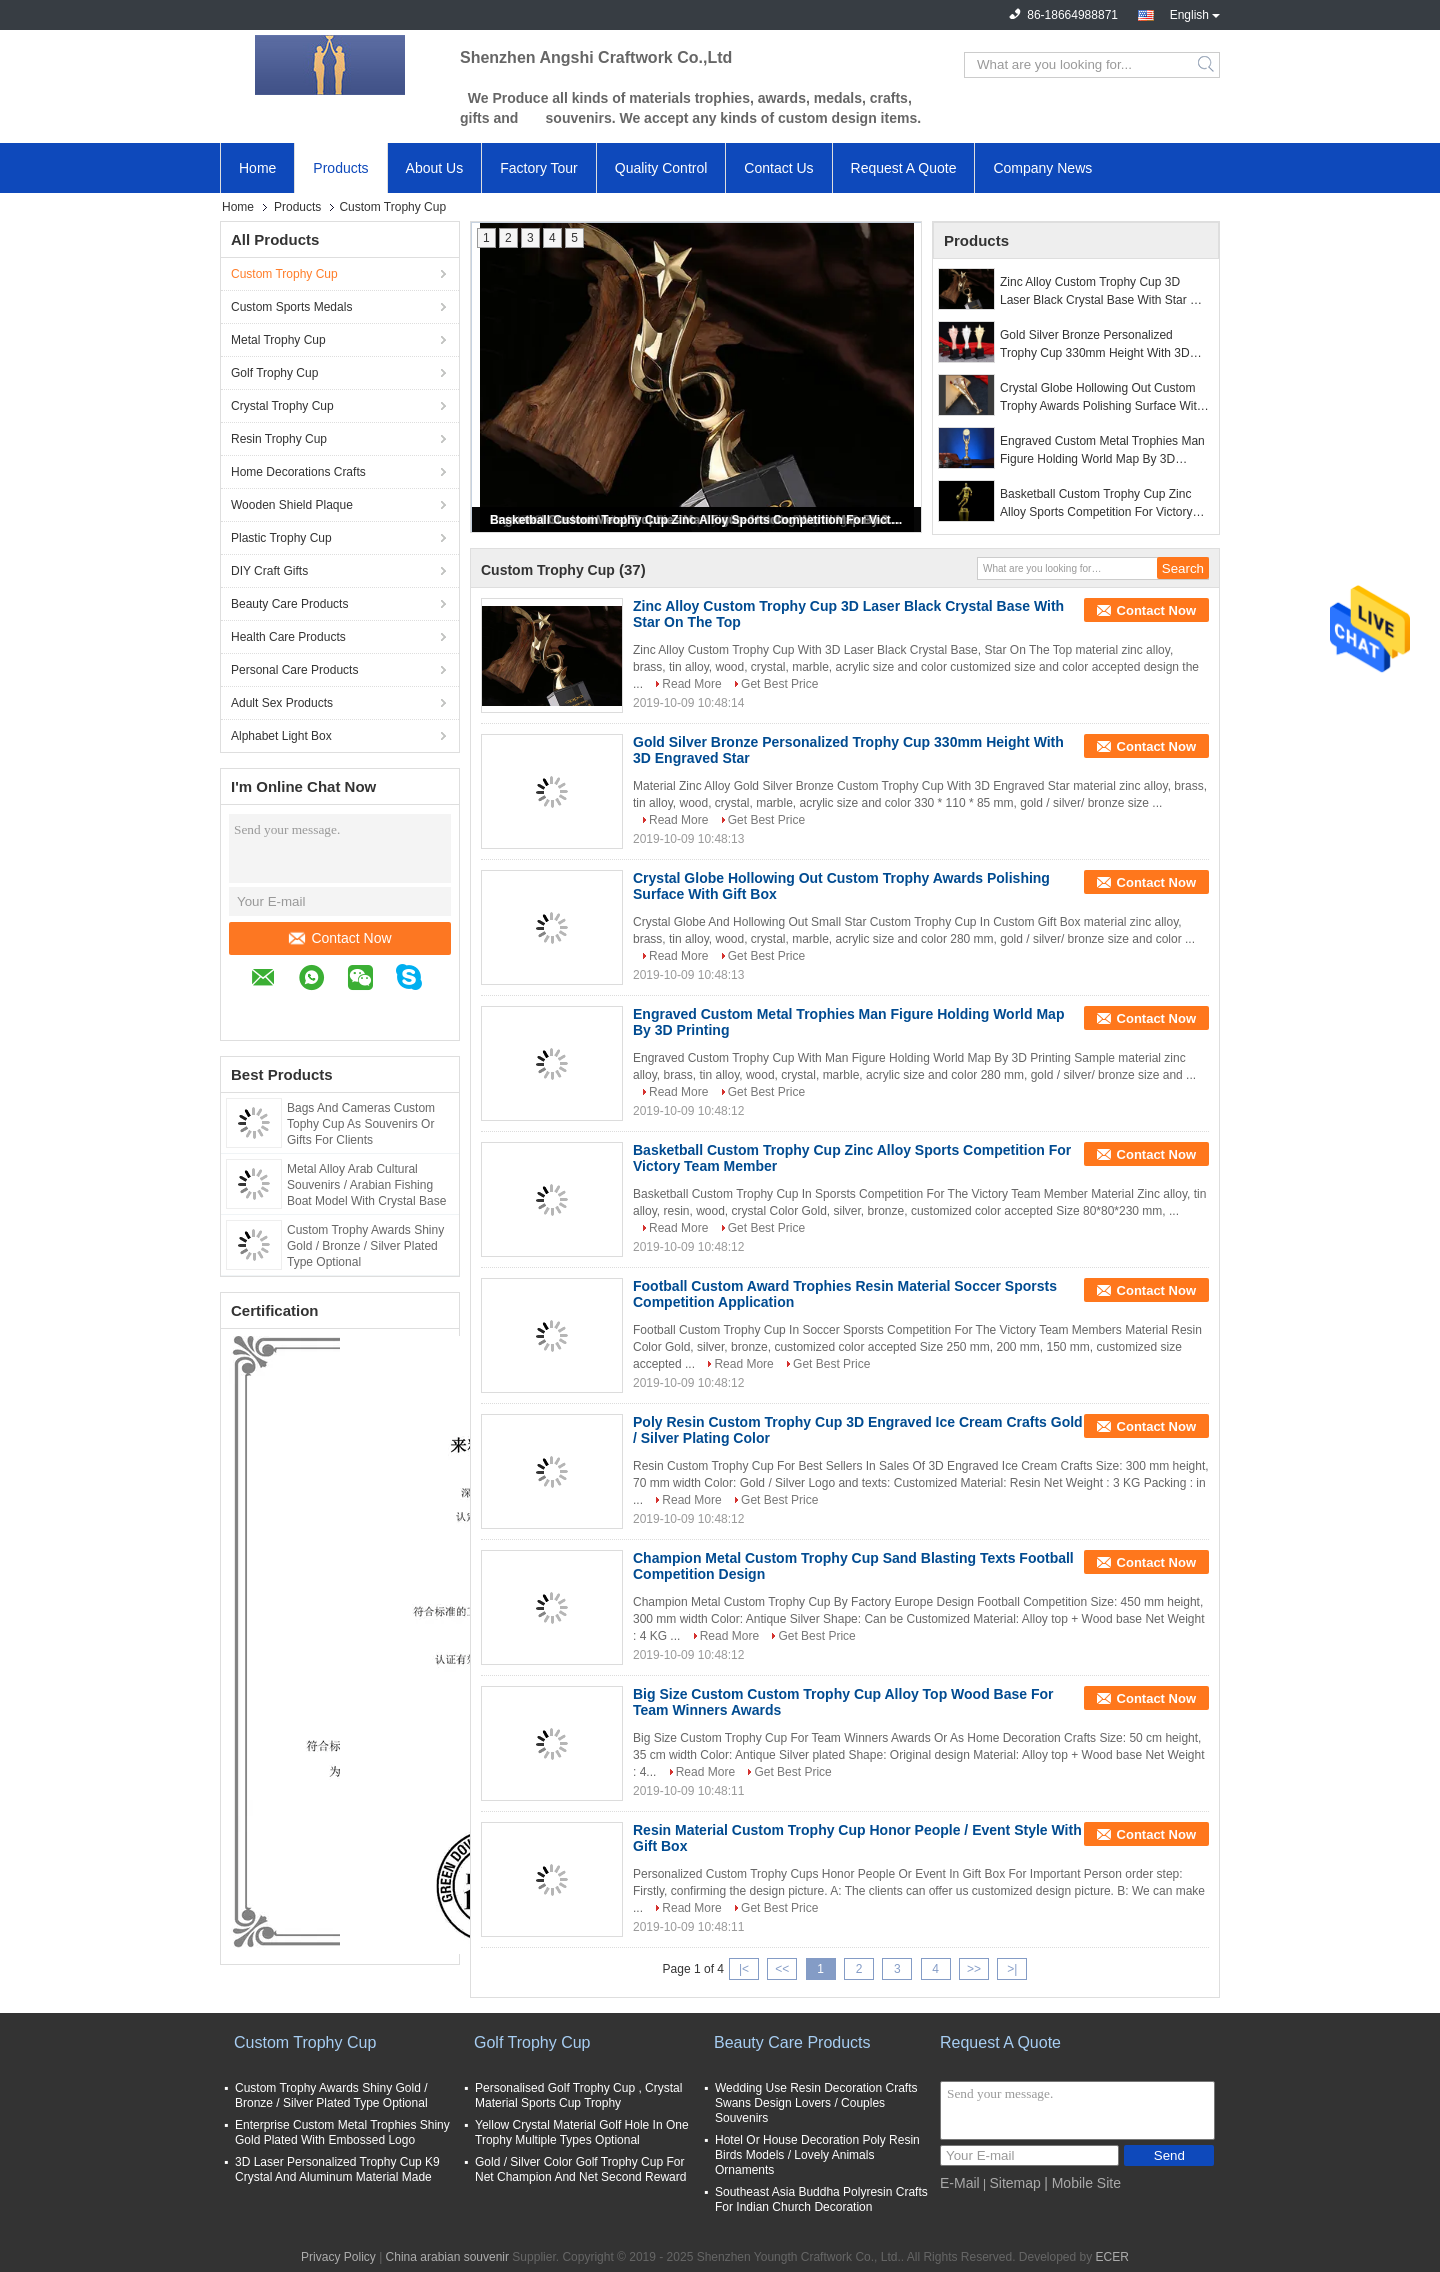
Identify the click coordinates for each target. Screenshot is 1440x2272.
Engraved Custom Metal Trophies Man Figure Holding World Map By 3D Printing (1102, 451)
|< (744, 1969)
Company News (1042, 168)
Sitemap (1014, 2183)
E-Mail (960, 2183)
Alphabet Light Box (281, 736)
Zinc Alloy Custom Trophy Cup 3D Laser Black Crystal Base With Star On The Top (1103, 292)
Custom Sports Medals (291, 307)
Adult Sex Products (282, 703)
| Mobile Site (1082, 2183)
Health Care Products (288, 637)
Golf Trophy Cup (274, 373)
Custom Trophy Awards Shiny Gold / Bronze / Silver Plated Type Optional (365, 1246)
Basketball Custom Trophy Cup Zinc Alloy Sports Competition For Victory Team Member (698, 520)
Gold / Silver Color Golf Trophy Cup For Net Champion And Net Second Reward (580, 2169)
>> (974, 1969)
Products (340, 168)
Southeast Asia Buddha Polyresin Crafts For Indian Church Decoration (821, 2199)
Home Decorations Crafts (298, 472)
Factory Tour (539, 168)
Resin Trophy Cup (279, 439)
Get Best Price (779, 684)
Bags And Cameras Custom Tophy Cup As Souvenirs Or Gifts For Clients (361, 1124)
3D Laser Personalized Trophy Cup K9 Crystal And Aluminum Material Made (337, 2169)
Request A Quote (904, 168)
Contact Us (778, 168)
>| (1012, 1969)
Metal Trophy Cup (278, 340)
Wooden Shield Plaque (292, 505)
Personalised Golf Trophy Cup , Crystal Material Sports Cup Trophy (578, 2095)
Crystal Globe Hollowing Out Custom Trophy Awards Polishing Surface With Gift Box (1101, 398)
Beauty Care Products (289, 604)
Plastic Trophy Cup (281, 538)
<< (782, 1969)
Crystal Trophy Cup (282, 406)
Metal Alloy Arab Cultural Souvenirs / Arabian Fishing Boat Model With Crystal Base (366, 1185)
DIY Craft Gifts (269, 571)
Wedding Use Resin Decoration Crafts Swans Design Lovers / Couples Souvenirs (816, 2103)
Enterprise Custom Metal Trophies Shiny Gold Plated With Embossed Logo (342, 2132)
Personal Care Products (294, 670)
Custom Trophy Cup (284, 274)
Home (257, 168)
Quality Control (661, 168)
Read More (691, 684)
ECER (1112, 2257)
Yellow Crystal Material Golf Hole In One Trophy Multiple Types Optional (582, 2132)
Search (1207, 65)
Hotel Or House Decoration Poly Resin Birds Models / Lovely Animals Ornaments (817, 2155)
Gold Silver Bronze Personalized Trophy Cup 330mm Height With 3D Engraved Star (1095, 345)
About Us (435, 168)
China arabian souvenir (447, 2257)
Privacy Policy (338, 2257)
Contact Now (340, 938)
